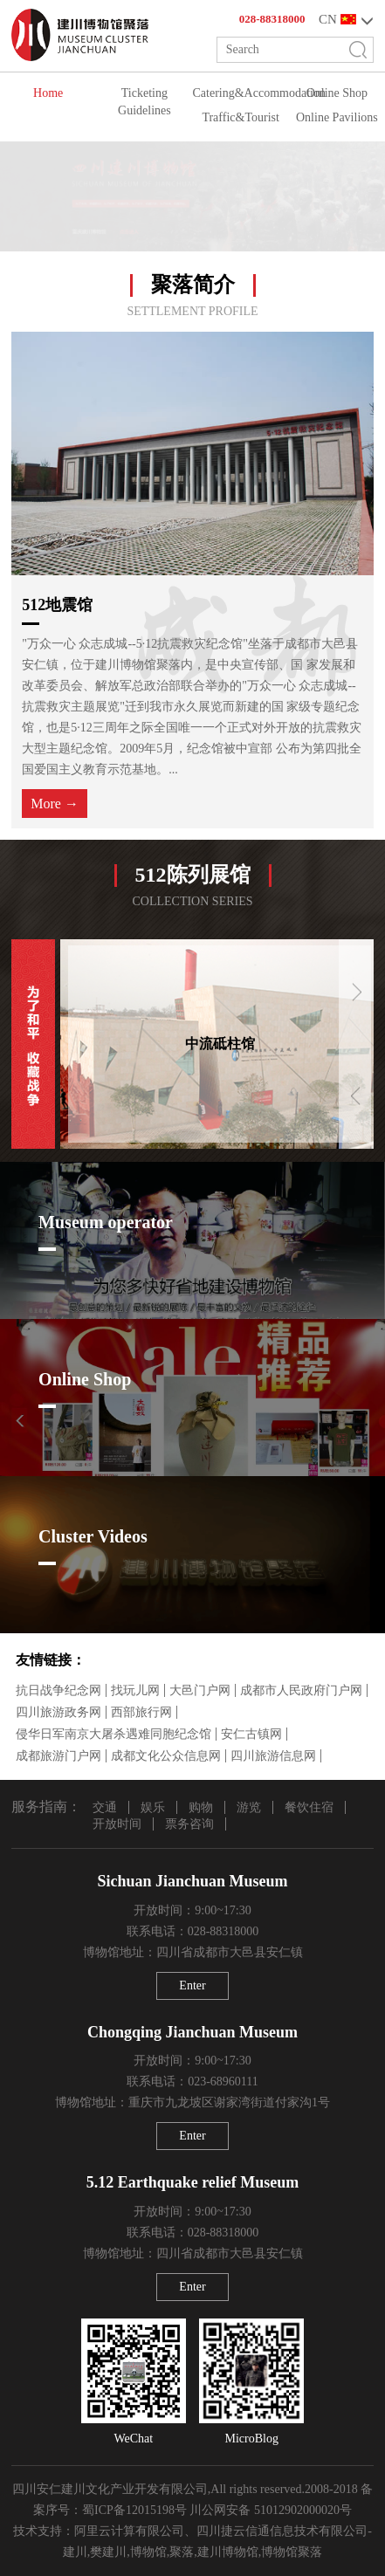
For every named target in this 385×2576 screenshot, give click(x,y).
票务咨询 (189, 1824)
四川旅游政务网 (58, 1712)
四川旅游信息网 (273, 1755)
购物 (201, 1807)
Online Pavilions (337, 117)
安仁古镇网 (251, 1734)
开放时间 (117, 1824)
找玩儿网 (135, 1690)
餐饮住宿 (309, 1807)
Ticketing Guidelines (144, 101)
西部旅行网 (141, 1712)
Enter (192, 1985)
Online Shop (337, 93)
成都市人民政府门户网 (301, 1690)
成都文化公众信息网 (166, 1755)
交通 (105, 1807)
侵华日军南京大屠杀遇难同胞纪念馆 (113, 1734)
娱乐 (153, 1807)
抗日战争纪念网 (58, 1690)
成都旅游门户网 (58, 1755)
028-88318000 (272, 18)
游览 (249, 1807)
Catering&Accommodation (241, 93)
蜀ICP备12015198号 (134, 2510)
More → (55, 803)
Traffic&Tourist (240, 117)
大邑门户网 (199, 1690)
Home (48, 93)
